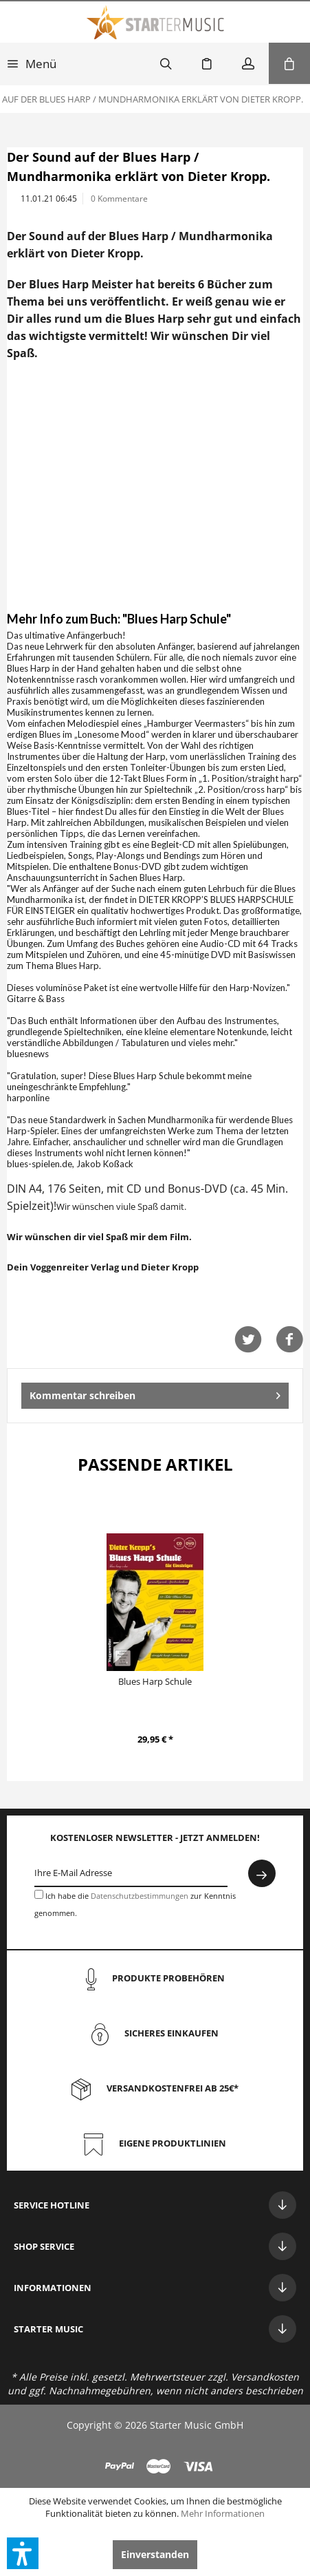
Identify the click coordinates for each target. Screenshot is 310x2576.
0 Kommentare (119, 198)
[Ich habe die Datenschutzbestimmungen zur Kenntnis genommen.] (38, 1894)
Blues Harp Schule (155, 1681)
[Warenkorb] (289, 63)
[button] (22, 2553)
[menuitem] (31, 63)
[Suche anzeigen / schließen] (165, 63)
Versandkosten (265, 2376)
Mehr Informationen (223, 2513)
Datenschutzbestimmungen (139, 1896)
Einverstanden (155, 2554)
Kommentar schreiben (155, 1393)
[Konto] (248, 63)
